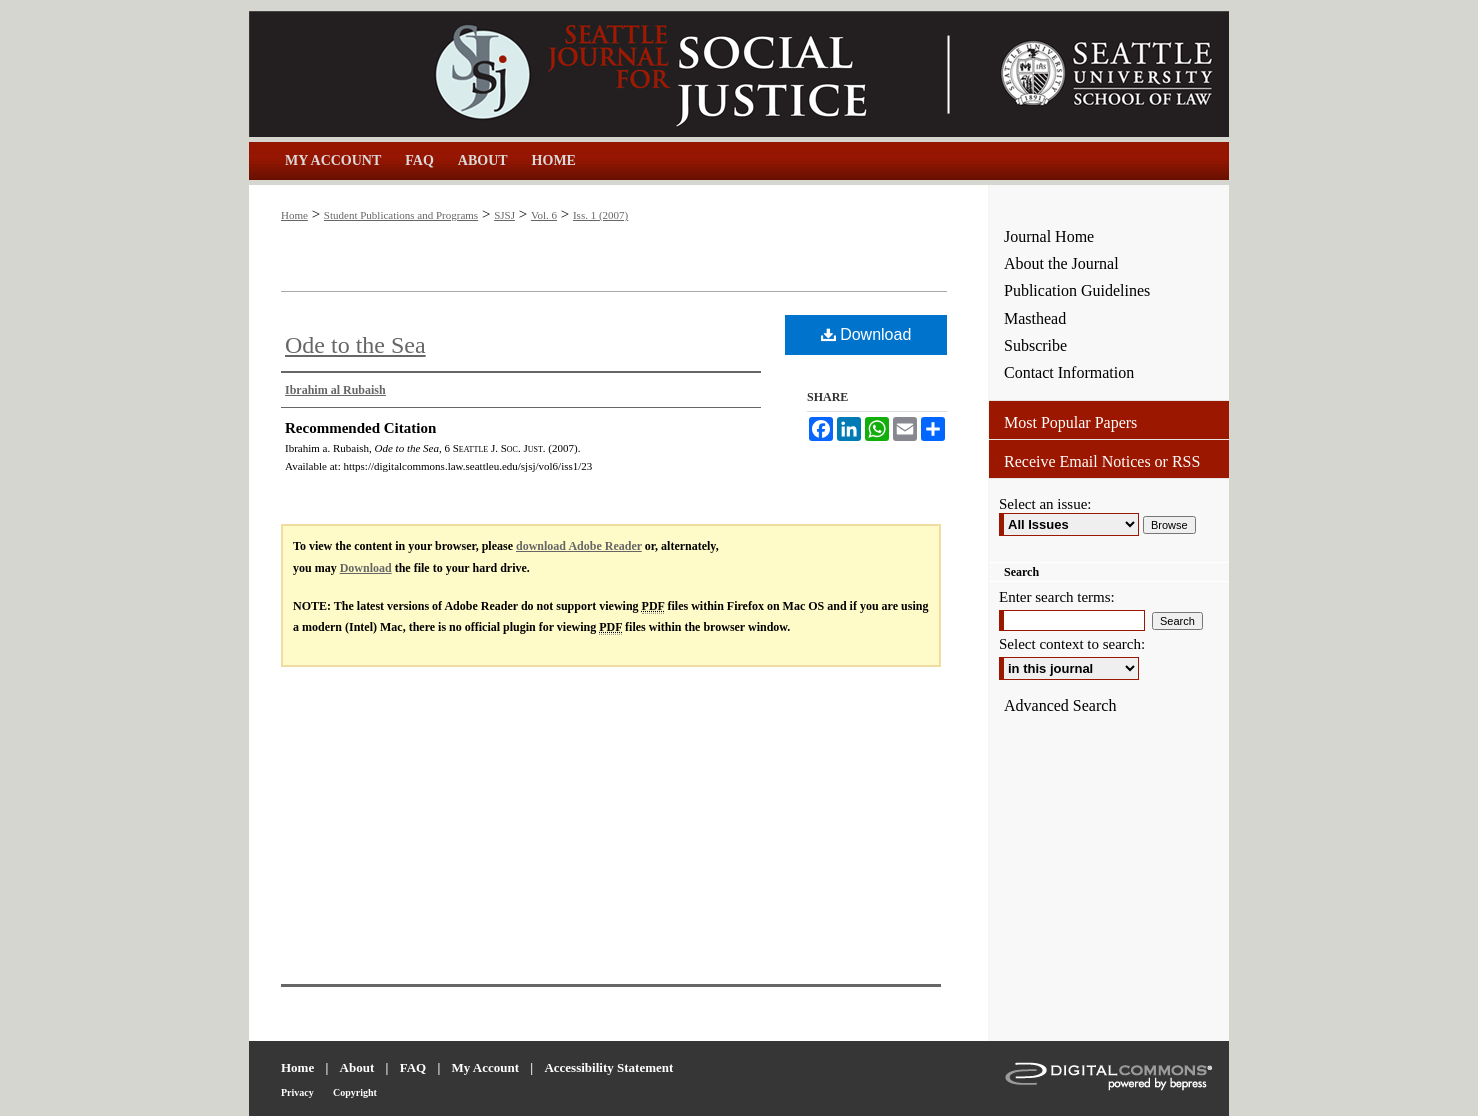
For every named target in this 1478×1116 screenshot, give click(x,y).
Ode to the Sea (355, 345)
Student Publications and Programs (401, 215)
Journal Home (1049, 236)
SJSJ (504, 215)
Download (866, 334)
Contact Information (1069, 372)
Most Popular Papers (1070, 422)
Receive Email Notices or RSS (1102, 461)
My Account (486, 1067)
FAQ (413, 1067)
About (357, 1067)
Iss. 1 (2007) (600, 215)
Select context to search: (1072, 644)
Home (294, 215)
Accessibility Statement (608, 1067)
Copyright (355, 1092)
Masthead (1035, 318)
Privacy (297, 1092)
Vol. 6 (544, 215)
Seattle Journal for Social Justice (619, 74)
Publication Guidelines (1077, 290)
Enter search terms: (1057, 597)
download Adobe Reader (579, 546)
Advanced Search (1060, 705)
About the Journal (1061, 263)
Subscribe (1035, 345)
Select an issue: (1045, 504)
